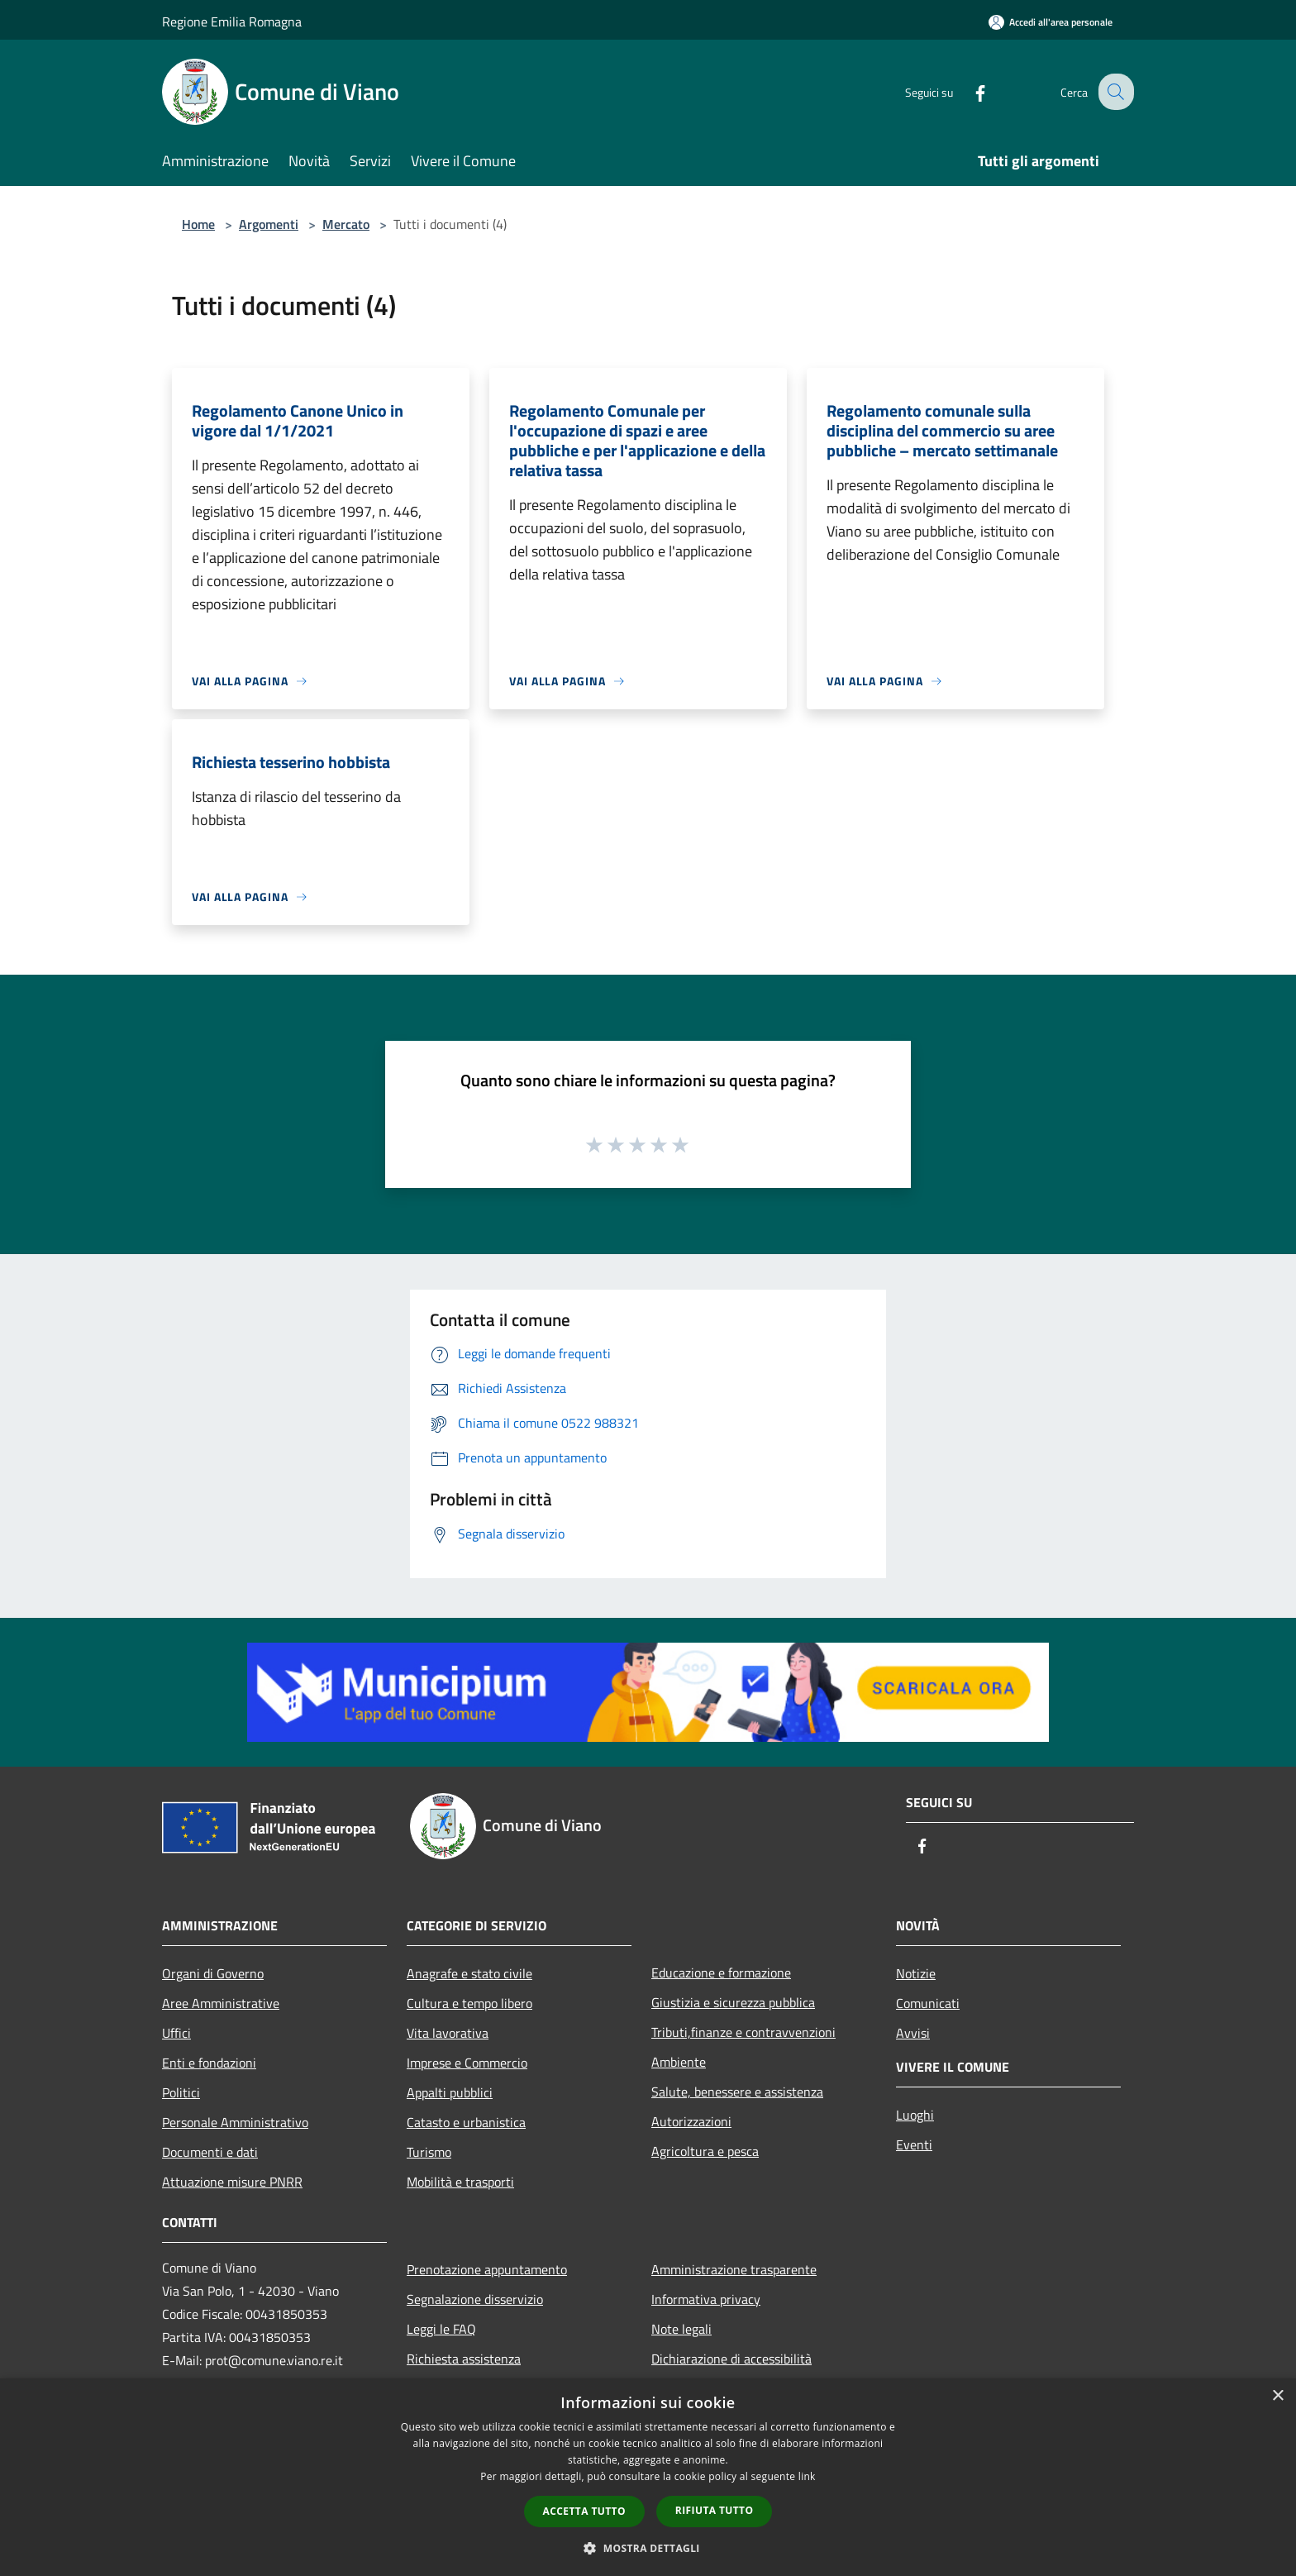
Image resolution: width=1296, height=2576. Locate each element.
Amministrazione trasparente (734, 2269)
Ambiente (678, 2062)
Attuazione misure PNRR (232, 2182)
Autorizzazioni (691, 2121)
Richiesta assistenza (464, 2358)
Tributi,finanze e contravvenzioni (743, 2032)
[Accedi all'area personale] (1050, 21)
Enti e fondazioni (209, 2063)
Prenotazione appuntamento (487, 2269)
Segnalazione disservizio (475, 2299)
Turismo (429, 2152)
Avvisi (913, 2033)
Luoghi (915, 2115)
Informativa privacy (705, 2299)
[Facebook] (967, 91)
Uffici (176, 2033)
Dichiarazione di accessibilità (731, 2358)
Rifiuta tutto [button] (714, 2510)
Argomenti (268, 224)
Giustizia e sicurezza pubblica (733, 2002)
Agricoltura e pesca (705, 2151)
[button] (648, 2548)
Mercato (345, 224)
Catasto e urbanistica (466, 2122)
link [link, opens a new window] (807, 2476)
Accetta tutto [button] (584, 2511)
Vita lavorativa (447, 2033)
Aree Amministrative (220, 2003)
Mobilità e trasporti (460, 2182)
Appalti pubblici (450, 2092)
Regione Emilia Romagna (232, 21)
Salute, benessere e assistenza (737, 2091)
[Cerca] (1114, 92)
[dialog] (648, 2477)
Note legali (681, 2329)
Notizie (916, 1973)
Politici (181, 2092)
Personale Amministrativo (235, 2122)
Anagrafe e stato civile (469, 1973)
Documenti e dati (210, 2152)
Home (198, 224)
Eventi (914, 2144)
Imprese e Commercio (467, 2063)
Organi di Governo (213, 1973)
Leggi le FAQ (441, 2329)
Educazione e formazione (721, 1972)
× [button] (1277, 2396)
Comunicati (928, 2003)
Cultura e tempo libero (469, 2003)
